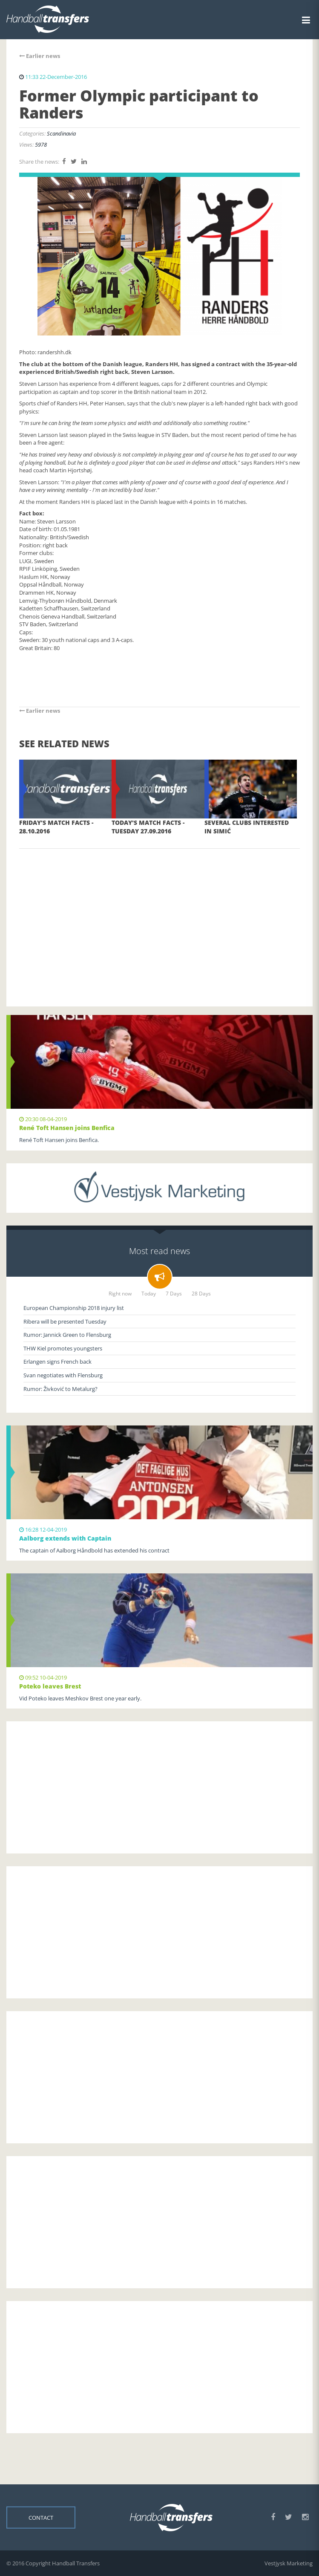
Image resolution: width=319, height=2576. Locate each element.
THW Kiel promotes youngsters (62, 1348)
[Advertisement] (159, 914)
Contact (41, 2517)
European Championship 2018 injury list (73, 1308)
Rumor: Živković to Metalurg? (60, 1389)
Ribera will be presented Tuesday (64, 1321)
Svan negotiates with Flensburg (63, 1375)
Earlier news (39, 56)
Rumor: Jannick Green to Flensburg (67, 1335)
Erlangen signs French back (57, 1361)
